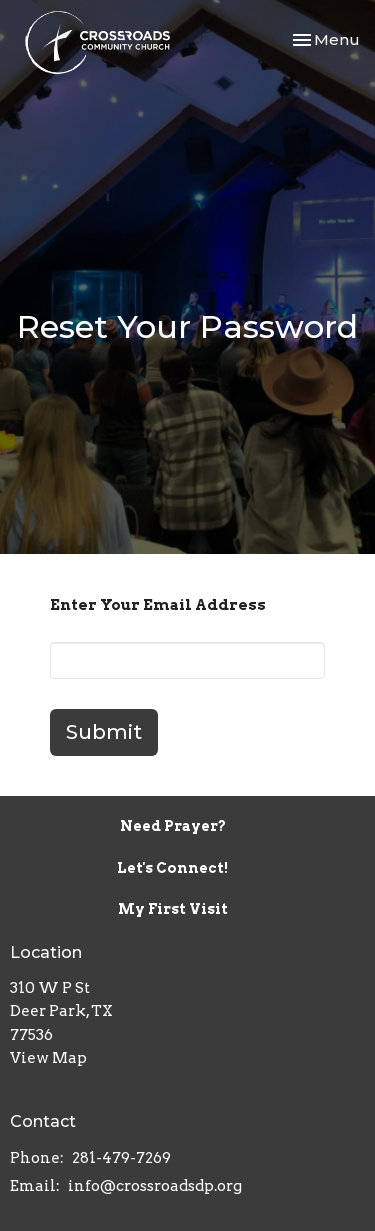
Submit (104, 732)
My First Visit (173, 909)
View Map (48, 1058)
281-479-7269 (121, 1158)
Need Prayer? (173, 826)
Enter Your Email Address (158, 605)
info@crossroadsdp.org (155, 1186)
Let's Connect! (172, 868)
